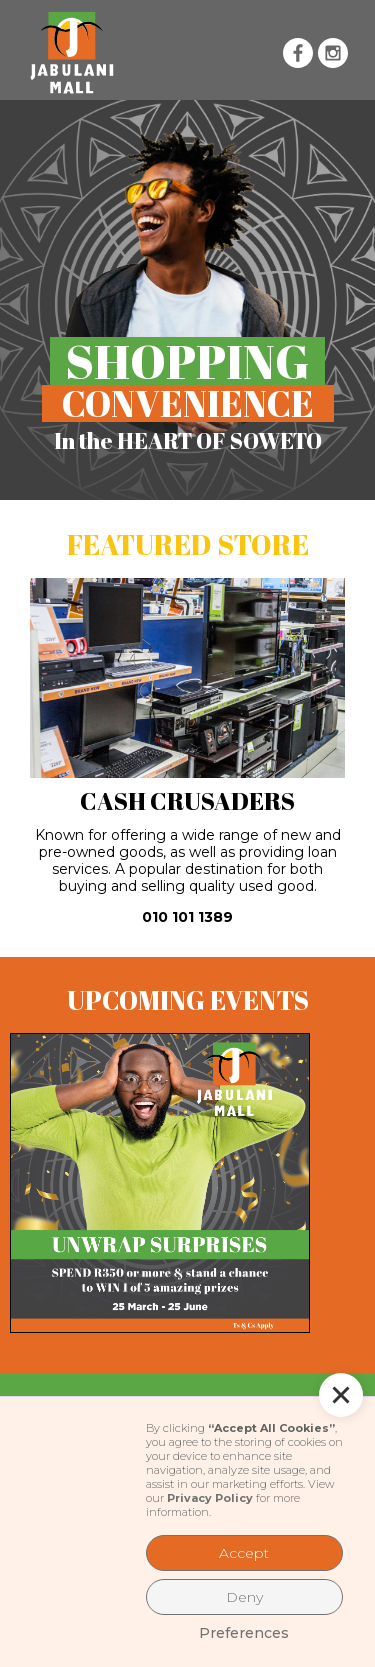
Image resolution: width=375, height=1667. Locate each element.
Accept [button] (244, 1553)
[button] (200, 52)
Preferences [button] (244, 1633)
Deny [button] (244, 1597)
